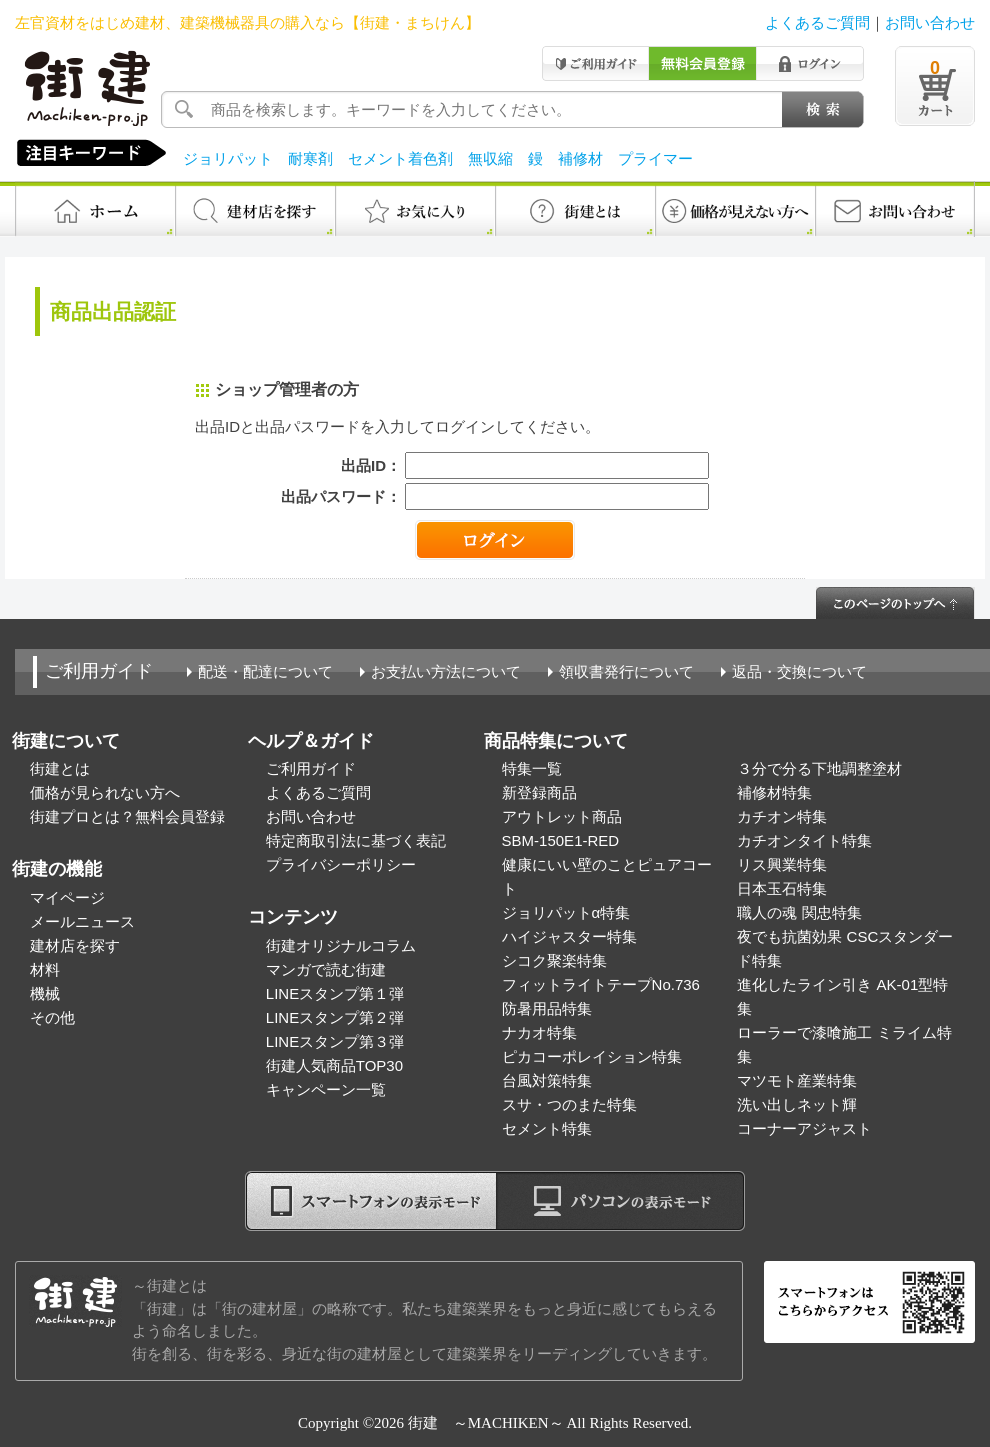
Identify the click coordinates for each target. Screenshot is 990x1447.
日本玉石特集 (782, 888)
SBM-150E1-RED (561, 840)
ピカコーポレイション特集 (592, 1056)
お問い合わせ (930, 22)
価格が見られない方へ (105, 792)
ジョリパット (228, 158)
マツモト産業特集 (797, 1080)
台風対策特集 (547, 1080)
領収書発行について (626, 671)
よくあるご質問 (817, 22)
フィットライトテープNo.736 (601, 984)
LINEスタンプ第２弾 (335, 1017)
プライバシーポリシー (341, 864)
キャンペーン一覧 (326, 1089)
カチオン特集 (782, 816)
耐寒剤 (310, 158)
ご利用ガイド (99, 671)
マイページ (67, 897)
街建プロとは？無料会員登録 (127, 816)
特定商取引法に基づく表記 (356, 840)
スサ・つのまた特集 (569, 1104)
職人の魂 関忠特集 (799, 912)
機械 (45, 993)
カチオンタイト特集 (804, 840)
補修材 (580, 158)
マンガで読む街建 (326, 969)
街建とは (60, 768)
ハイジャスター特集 (569, 936)
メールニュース (82, 921)
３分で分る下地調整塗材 (819, 768)
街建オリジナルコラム (341, 945)
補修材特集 (774, 792)
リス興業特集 (782, 864)
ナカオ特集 (539, 1032)
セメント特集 (547, 1128)
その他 (52, 1017)
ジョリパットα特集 (566, 912)
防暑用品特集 (547, 1008)
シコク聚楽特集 (554, 960)
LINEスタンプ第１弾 (335, 993)
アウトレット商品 (562, 816)
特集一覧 (532, 768)
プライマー (655, 158)
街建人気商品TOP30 (334, 1065)
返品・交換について (799, 671)
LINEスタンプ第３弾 (335, 1041)
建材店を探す (75, 945)
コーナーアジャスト (804, 1128)
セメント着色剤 (400, 158)
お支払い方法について (446, 671)
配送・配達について (265, 671)
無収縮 (490, 158)
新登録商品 (539, 792)
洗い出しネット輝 (797, 1104)
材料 (45, 969)
